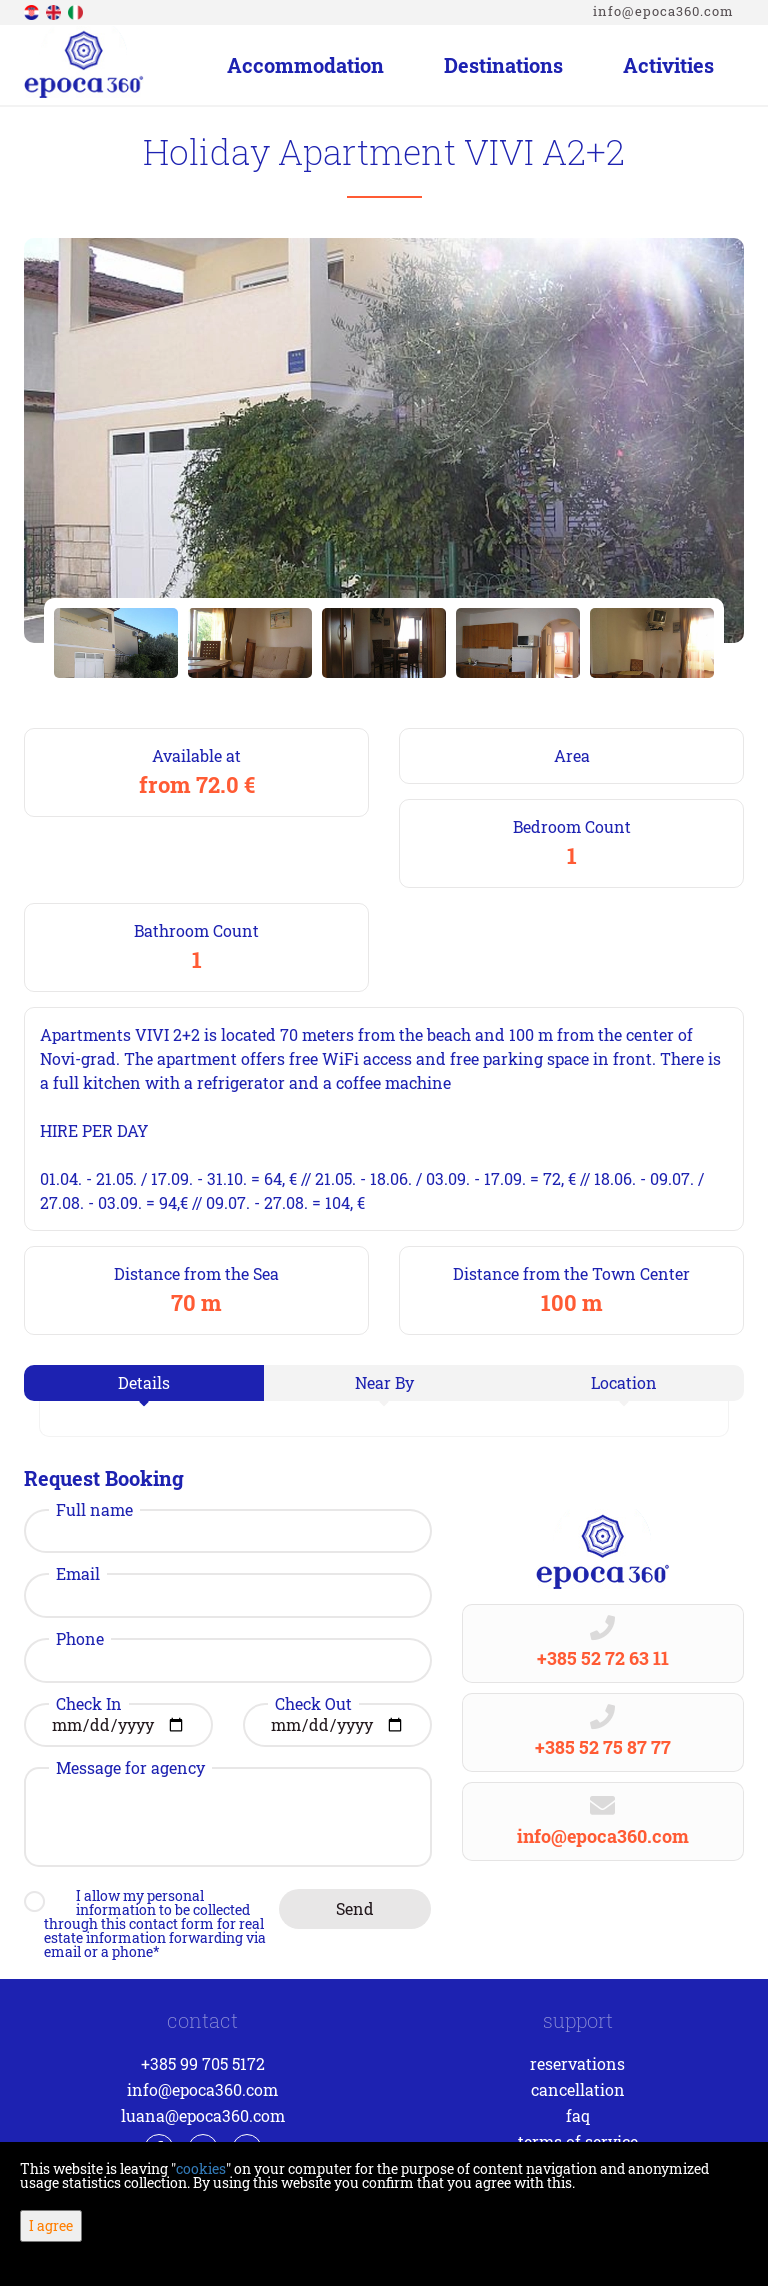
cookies (201, 2168)
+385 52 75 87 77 (603, 1747)
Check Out (313, 1704)
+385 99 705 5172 (203, 2063)
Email (78, 1574)
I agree (51, 2225)
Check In (89, 1704)
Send (355, 1908)
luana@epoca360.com (203, 2115)
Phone (80, 1639)
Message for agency (130, 1768)
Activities (668, 65)
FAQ (578, 2115)
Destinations (503, 65)
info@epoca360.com (663, 11)
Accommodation (305, 65)
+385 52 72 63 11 (603, 1658)
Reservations (577, 2063)
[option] (116, 643)
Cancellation (578, 2089)
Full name (94, 1510)
